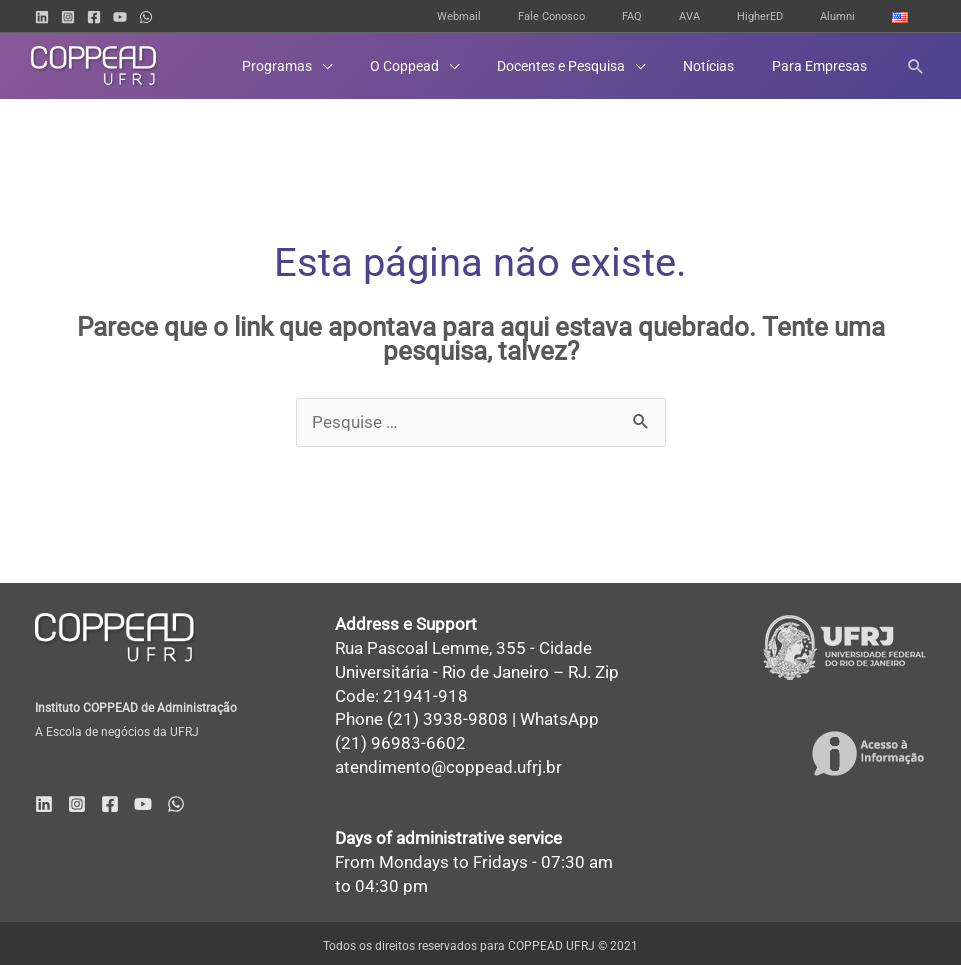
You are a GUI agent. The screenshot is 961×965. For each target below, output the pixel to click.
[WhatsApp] (146, 17)
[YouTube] (120, 17)
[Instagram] (68, 17)
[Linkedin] (42, 17)
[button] (916, 66)
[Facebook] (94, 17)
